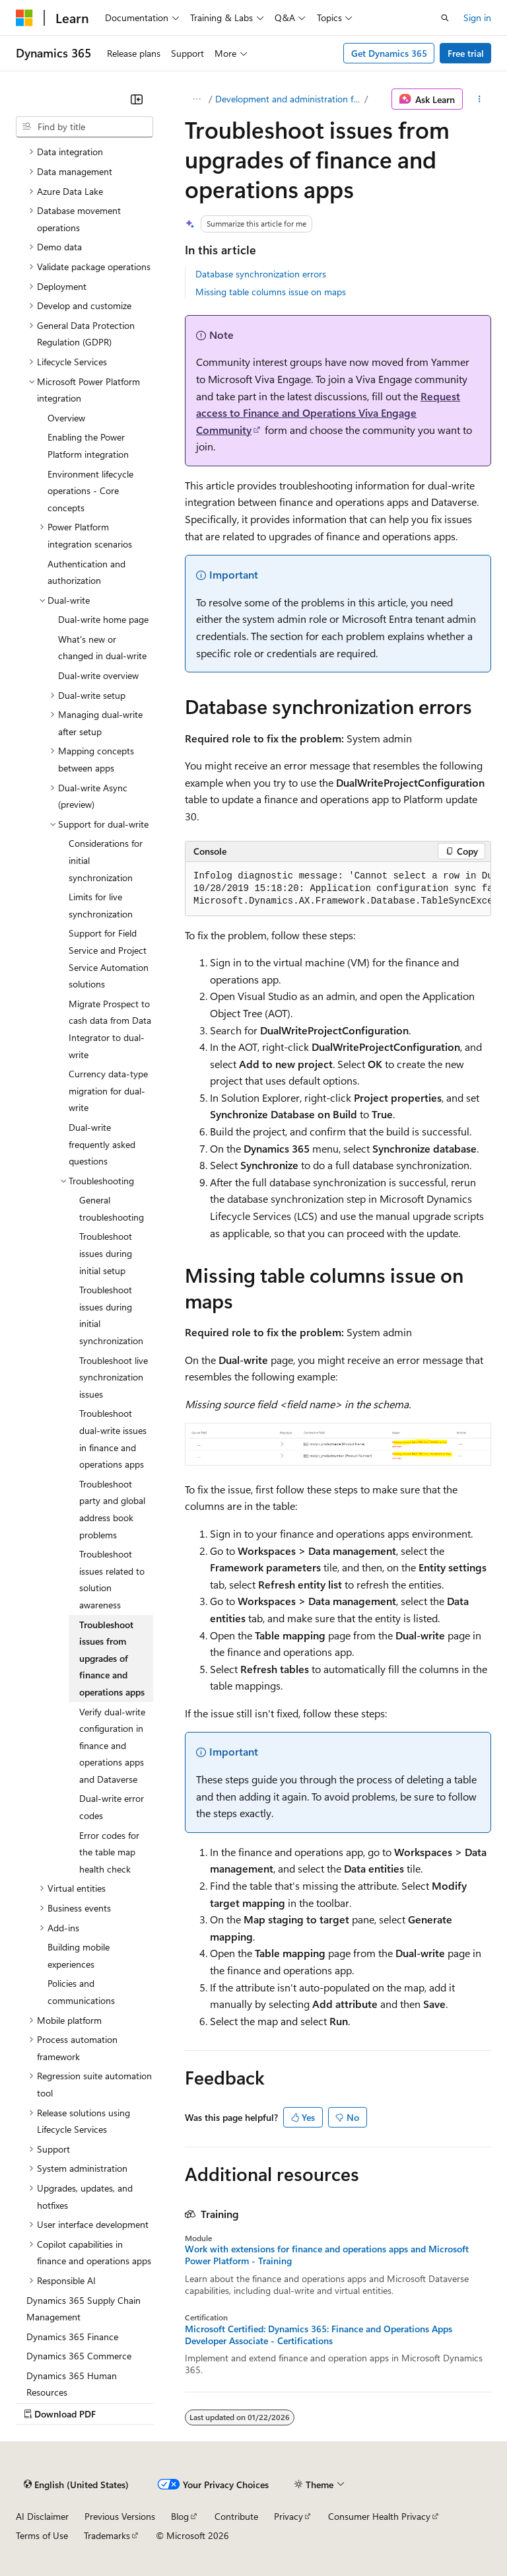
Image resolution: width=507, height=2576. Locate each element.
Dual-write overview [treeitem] (98, 675)
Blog (180, 2516)
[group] (338, 889)
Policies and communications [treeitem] (81, 1992)
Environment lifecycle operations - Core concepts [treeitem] (90, 491)
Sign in (477, 17)
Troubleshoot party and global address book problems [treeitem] (112, 1509)
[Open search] (445, 18)
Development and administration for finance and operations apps (288, 98)
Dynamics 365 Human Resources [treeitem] (71, 2384)
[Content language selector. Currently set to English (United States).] (76, 2484)
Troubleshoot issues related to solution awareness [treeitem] (112, 1579)
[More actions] (479, 99)
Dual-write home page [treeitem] (103, 619)
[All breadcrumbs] (196, 99)
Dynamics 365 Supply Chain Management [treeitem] (83, 2309)
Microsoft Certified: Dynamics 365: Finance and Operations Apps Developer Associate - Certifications (318, 2335)
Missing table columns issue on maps (270, 291)
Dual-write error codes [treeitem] (111, 1807)
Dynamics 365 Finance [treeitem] (72, 2336)
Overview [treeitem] (66, 417)
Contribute (236, 2516)
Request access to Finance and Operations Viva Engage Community (328, 413)
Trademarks (107, 2535)
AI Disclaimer (42, 2516)
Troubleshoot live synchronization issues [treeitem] (113, 1377)
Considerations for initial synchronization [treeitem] (106, 860)
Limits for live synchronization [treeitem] (101, 905)
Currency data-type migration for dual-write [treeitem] (108, 1090)
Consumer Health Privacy (379, 2516)
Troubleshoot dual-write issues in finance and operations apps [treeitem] (113, 1438)
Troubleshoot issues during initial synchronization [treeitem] (111, 1315)
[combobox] (84, 126)
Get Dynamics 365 (389, 53)
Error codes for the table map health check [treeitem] (109, 1852)
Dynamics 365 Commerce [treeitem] (78, 2355)
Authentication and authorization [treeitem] (86, 572)
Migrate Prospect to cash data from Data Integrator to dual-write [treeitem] (110, 1029)
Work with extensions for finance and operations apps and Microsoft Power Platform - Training (327, 2255)
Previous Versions (119, 2516)
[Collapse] (136, 99)
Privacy (288, 2516)
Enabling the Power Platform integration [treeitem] (88, 445)
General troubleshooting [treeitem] (111, 1208)
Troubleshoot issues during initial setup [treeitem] (105, 1253)
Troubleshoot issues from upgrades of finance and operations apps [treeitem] (112, 1658)
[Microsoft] (24, 17)
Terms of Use (42, 2535)
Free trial (466, 53)
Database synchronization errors (260, 274)
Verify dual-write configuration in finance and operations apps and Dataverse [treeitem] (112, 1745)
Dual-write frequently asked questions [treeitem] (102, 1144)
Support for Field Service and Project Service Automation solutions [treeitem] (109, 958)
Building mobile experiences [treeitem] (79, 1955)
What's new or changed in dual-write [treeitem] (102, 647)
